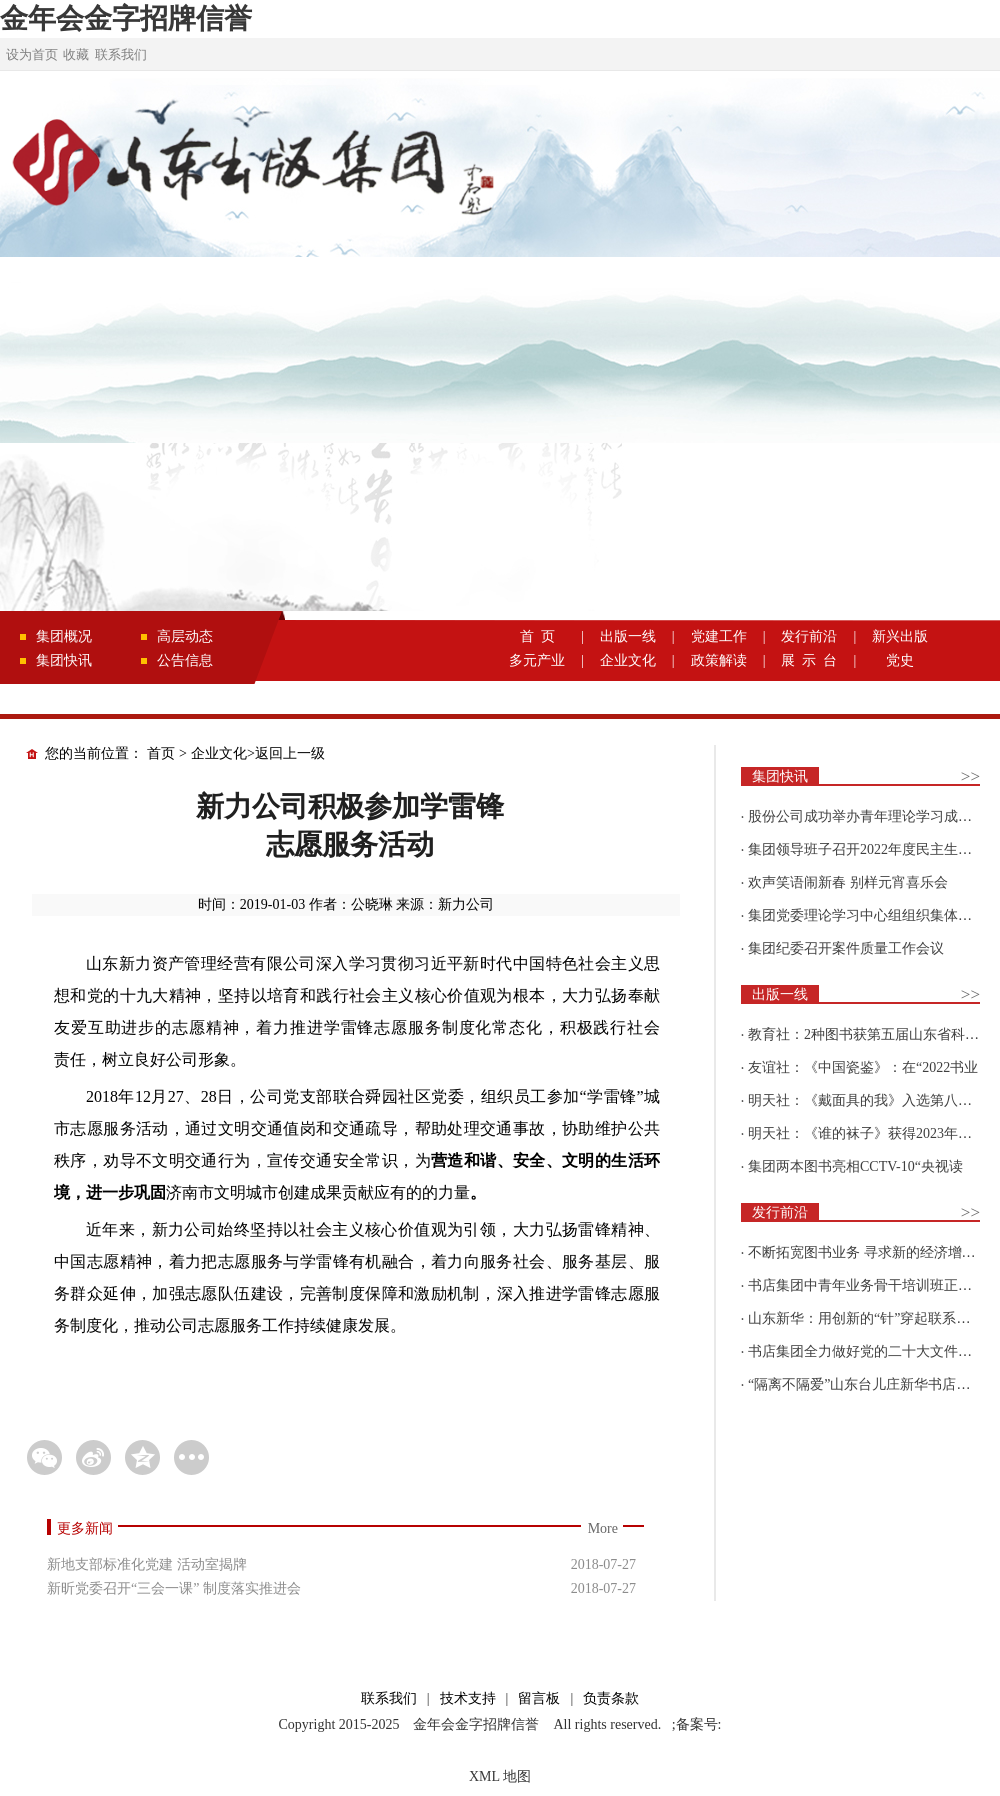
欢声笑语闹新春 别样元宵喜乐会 (848, 882)
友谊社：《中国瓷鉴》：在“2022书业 (863, 1067)
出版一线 (628, 636)
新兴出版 (900, 636)
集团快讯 (64, 660)
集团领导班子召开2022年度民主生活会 (867, 849)
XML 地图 (500, 1776)
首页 (161, 753)
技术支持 (468, 1698)
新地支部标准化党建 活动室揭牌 (147, 1564)
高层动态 (185, 636)
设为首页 (32, 54)
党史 (900, 660)
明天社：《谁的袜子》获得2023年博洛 (867, 1133)
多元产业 (537, 660)
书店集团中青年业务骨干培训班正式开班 (874, 1285)
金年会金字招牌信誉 (126, 18)
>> (970, 776)
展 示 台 (809, 660)
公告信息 (185, 660)
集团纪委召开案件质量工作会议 (846, 948)
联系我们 (121, 54)
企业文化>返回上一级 (258, 753)
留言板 (539, 1698)
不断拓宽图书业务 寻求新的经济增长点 (869, 1252)
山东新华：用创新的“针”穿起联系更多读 (873, 1318)
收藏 (76, 54)
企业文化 (628, 660)
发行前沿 (809, 636)
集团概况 (64, 636)
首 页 (537, 636)
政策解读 (719, 660)
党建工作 (719, 636)
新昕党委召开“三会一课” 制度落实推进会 (174, 1588)
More (603, 1528)
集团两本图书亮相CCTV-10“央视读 (855, 1166)
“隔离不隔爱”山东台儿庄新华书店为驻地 (873, 1384)
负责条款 (611, 1698)
